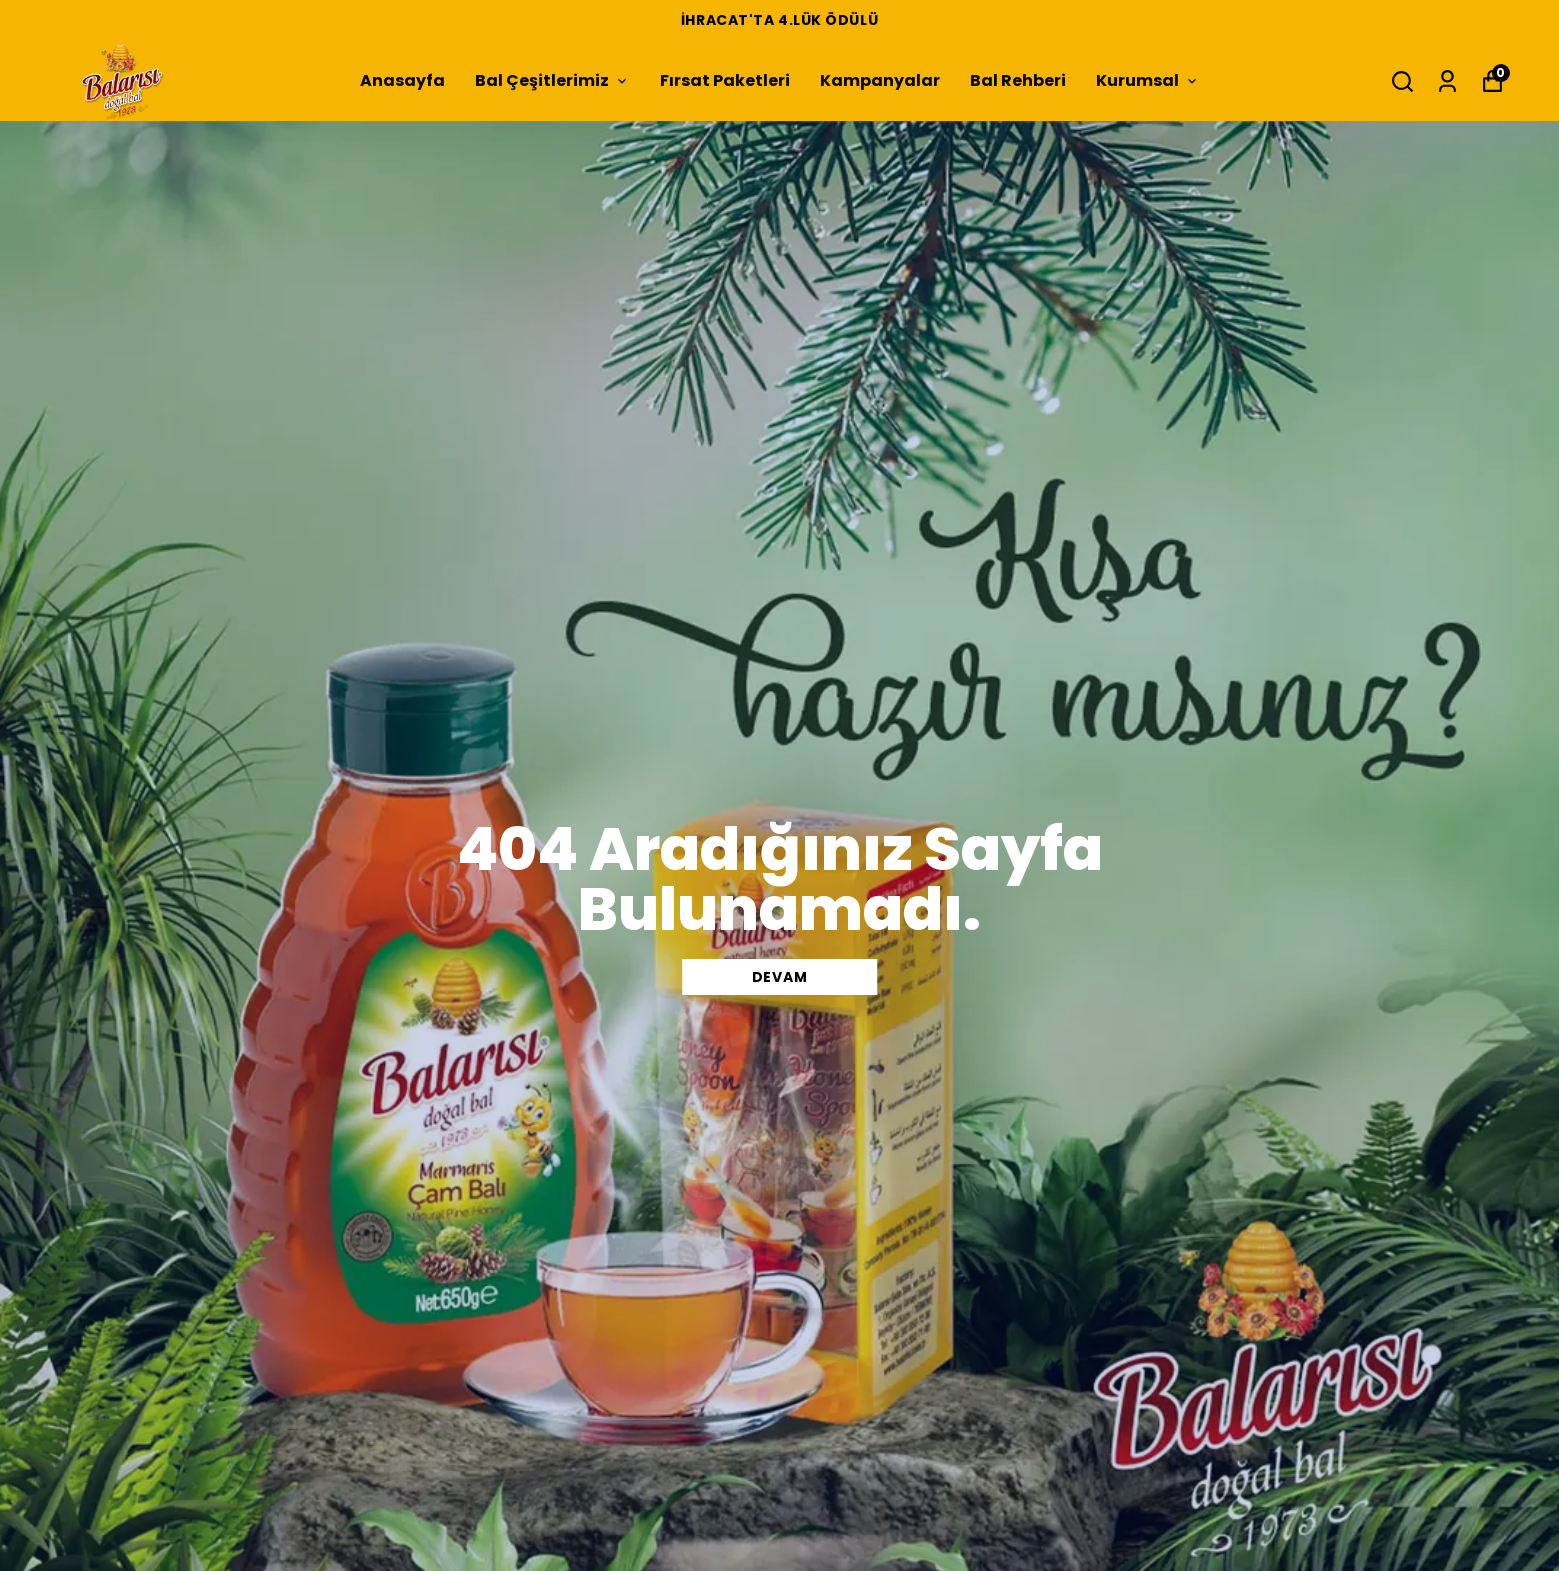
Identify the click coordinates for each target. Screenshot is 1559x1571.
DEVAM (780, 977)
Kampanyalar (880, 80)
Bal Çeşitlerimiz (552, 80)
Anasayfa (402, 80)
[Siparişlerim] (1447, 81)
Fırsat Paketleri (725, 80)
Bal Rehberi (1018, 80)
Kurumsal (1148, 80)
